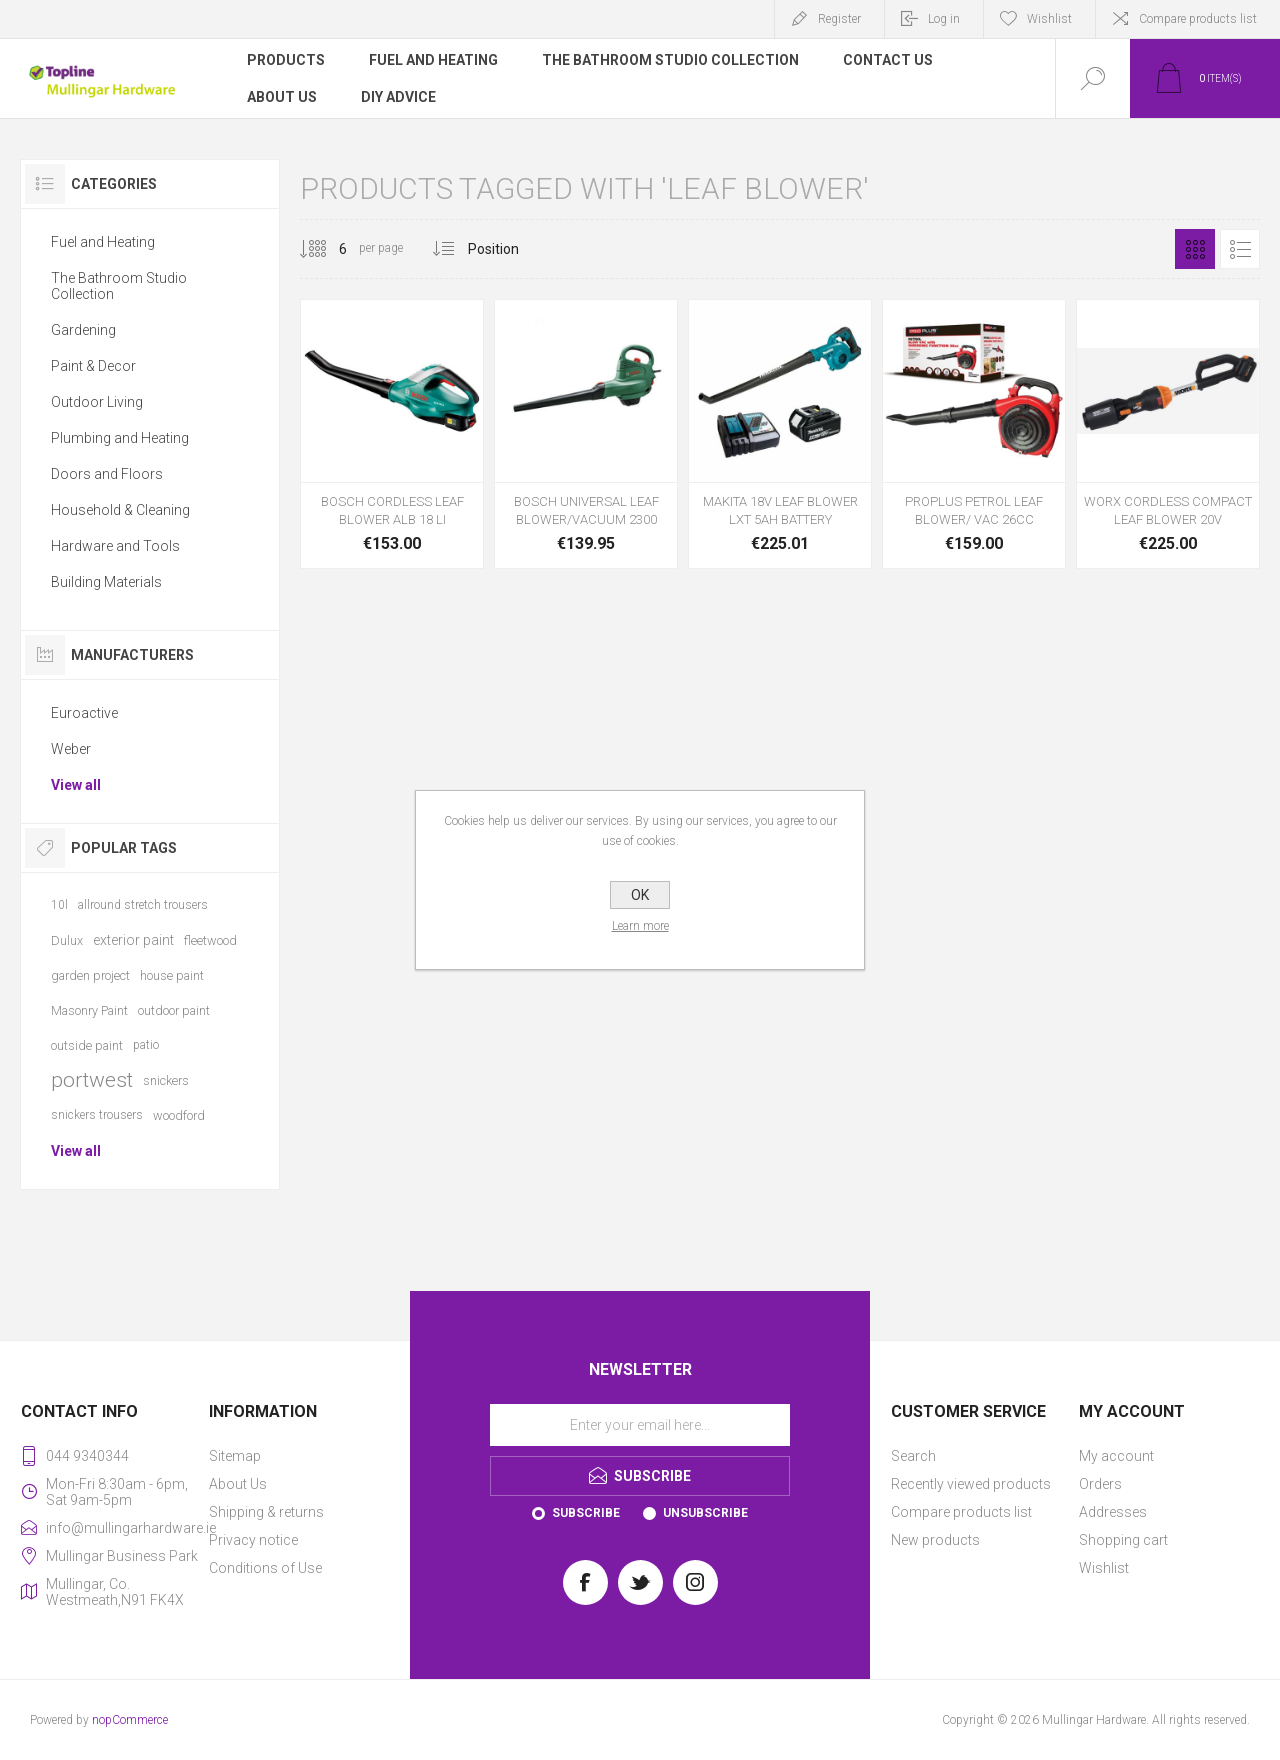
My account (1116, 1456)
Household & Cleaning (120, 510)
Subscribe (586, 1513)
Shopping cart (1123, 1540)
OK (640, 895)
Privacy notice (253, 1540)
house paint (172, 975)
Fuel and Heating (103, 242)
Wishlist (1104, 1568)
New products (935, 1540)
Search (913, 1456)
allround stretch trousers (143, 905)
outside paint (87, 1045)
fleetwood (210, 940)
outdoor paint (174, 1010)
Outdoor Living (97, 402)
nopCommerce (130, 1720)
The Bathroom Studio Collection (119, 286)
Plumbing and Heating (120, 438)
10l (59, 905)
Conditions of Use (265, 1568)
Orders (1100, 1484)
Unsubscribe (705, 1513)
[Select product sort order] (508, 249)
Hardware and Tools (115, 546)
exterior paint (133, 940)
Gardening (83, 330)
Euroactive (84, 713)
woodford (179, 1115)
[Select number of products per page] (328, 249)
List (1240, 249)
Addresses (1113, 1512)
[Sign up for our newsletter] (640, 1425)
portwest (92, 1080)
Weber (71, 749)
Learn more (640, 926)
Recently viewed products (971, 1484)
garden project (90, 975)
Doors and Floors (107, 474)
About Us (238, 1484)
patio (146, 1045)
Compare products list (1198, 19)
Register (839, 19)
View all (76, 785)
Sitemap (235, 1456)
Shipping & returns (266, 1512)
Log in (944, 19)
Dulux (67, 940)
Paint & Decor (93, 366)
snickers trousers (97, 1115)
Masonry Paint (89, 1010)
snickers (166, 1080)
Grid (1195, 249)
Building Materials (106, 582)
